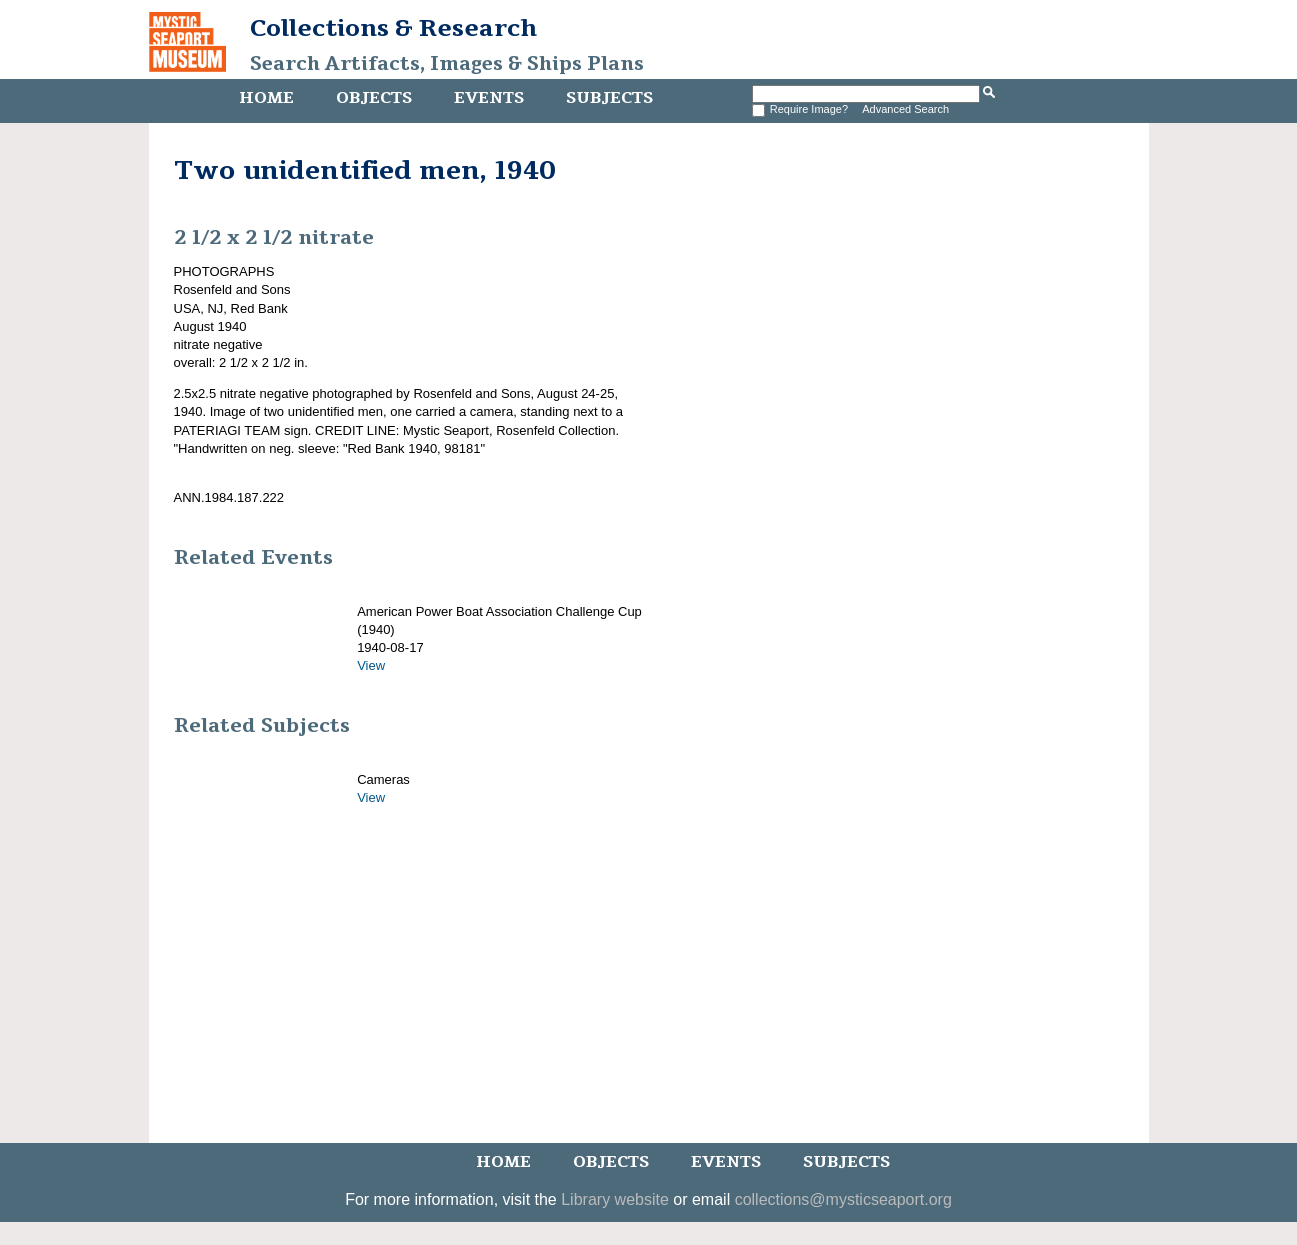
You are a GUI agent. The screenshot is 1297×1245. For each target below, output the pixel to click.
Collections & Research (393, 28)
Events (489, 98)
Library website (615, 1199)
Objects (374, 98)
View (371, 665)
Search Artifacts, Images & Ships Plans (447, 64)
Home (266, 98)
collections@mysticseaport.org (843, 1199)
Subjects (609, 98)
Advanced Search (905, 109)
